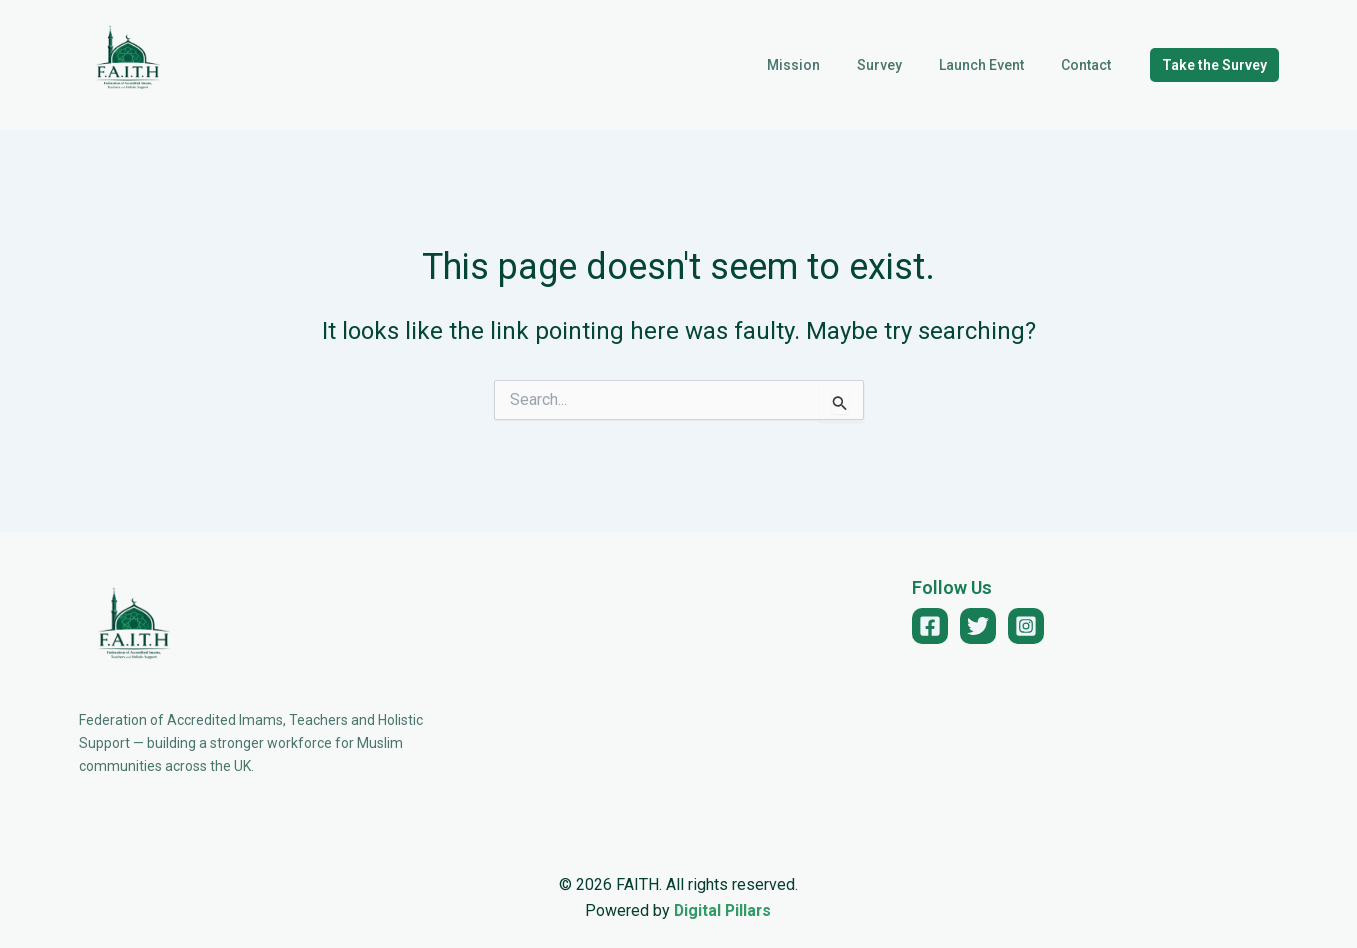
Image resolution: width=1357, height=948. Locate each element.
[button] (1214, 65)
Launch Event (995, 65)
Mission (825, 65)
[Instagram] (1026, 626)
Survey (902, 65)
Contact (1091, 65)
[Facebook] (930, 626)
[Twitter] (978, 626)
